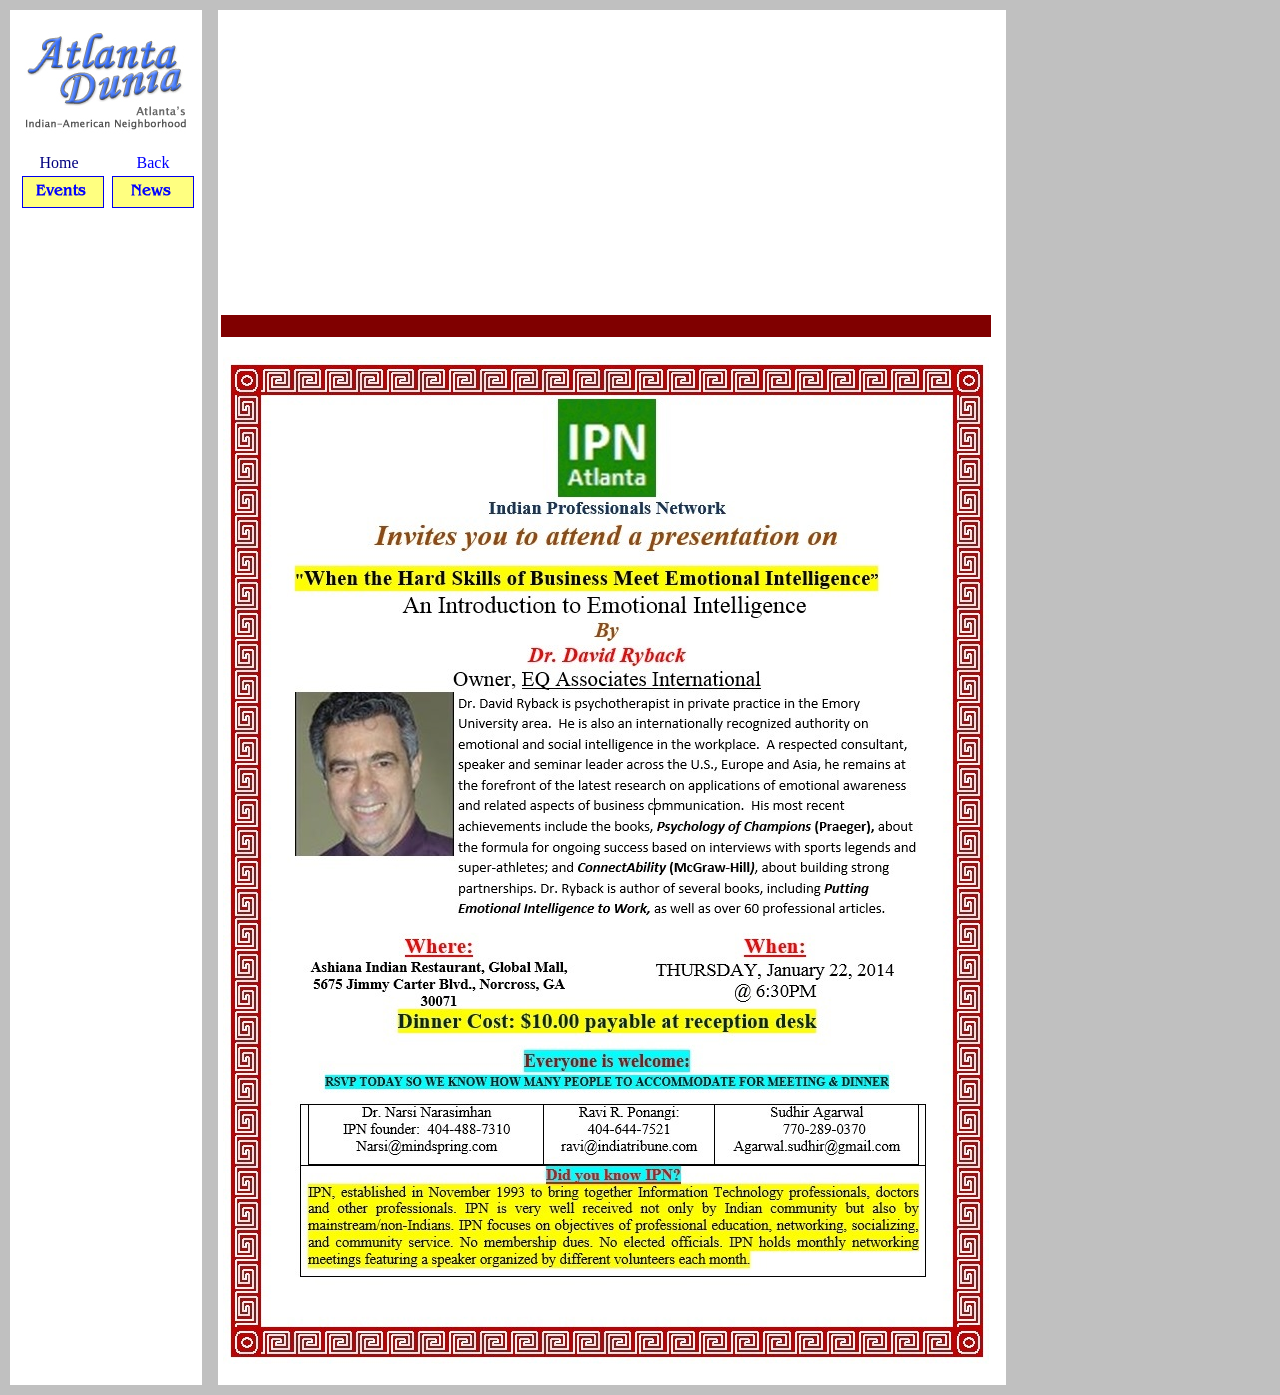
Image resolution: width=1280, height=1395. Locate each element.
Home (58, 162)
